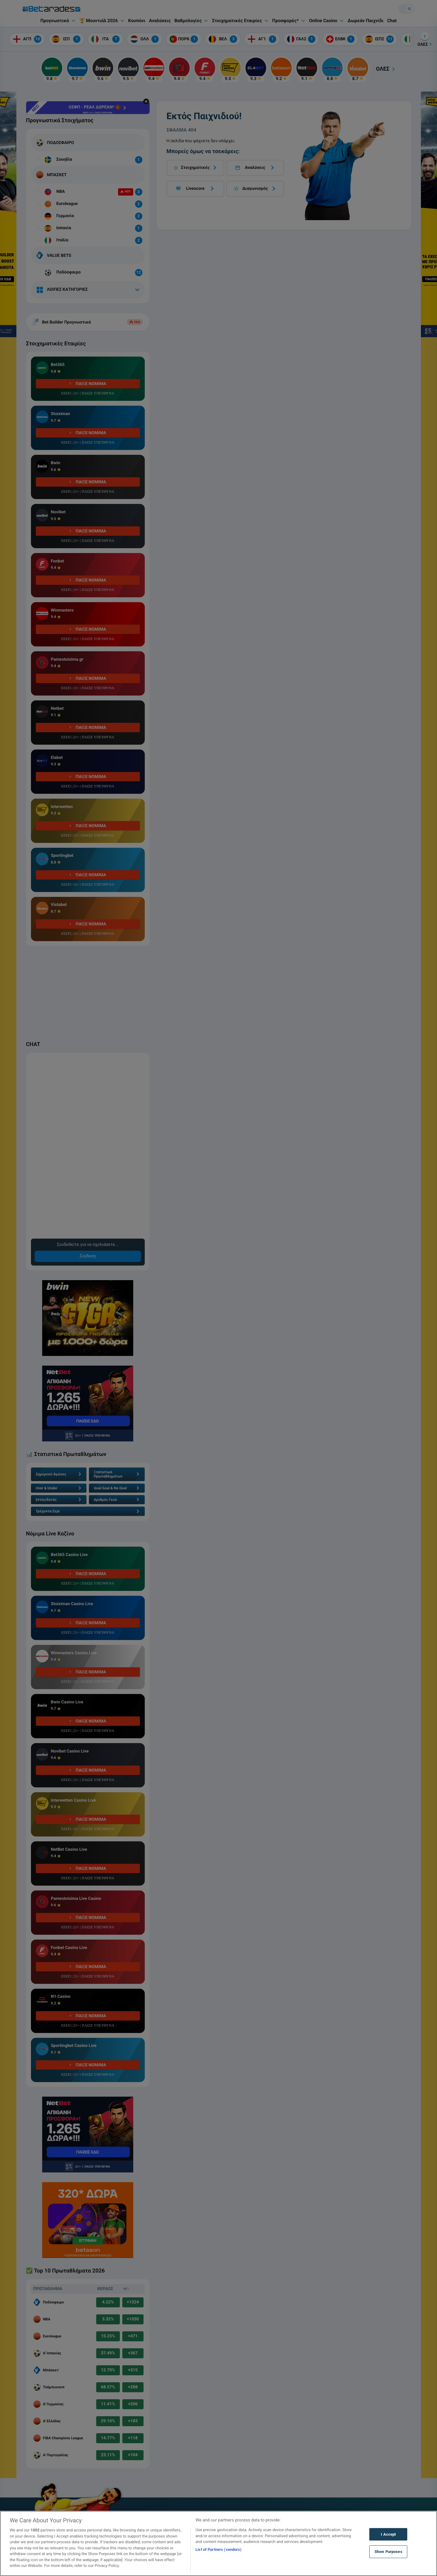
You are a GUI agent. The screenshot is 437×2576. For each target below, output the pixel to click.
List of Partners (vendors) (218, 2549)
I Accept (388, 2534)
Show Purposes (388, 2551)
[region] (218, 2543)
